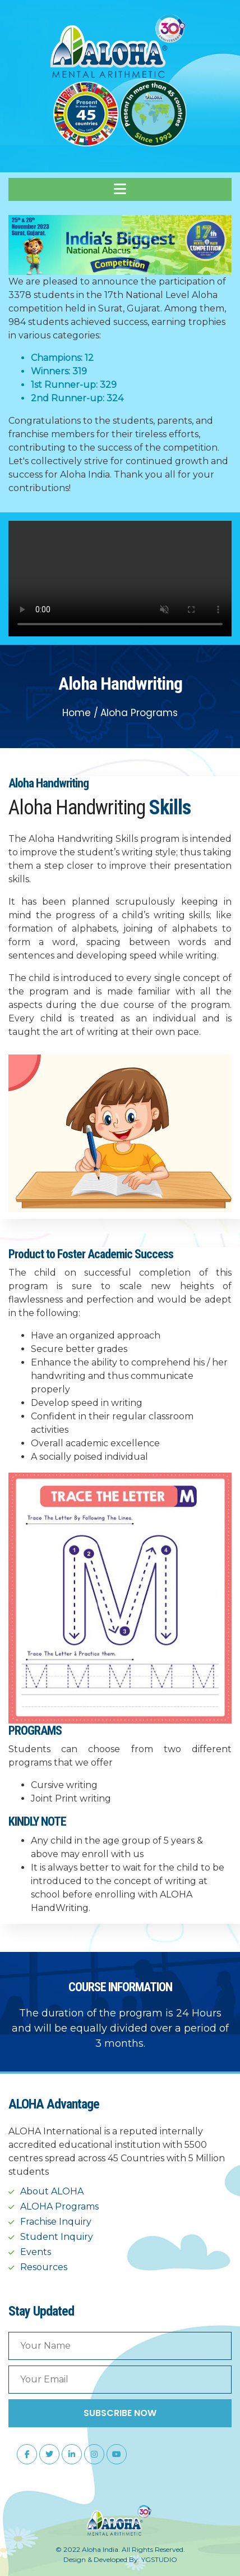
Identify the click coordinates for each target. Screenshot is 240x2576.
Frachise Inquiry (55, 2221)
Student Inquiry (56, 2236)
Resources (43, 2267)
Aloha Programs (139, 712)
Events (35, 2252)
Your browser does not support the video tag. (120, 578)
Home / (80, 712)
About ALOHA (52, 2191)
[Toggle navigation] (120, 189)
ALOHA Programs (59, 2206)
